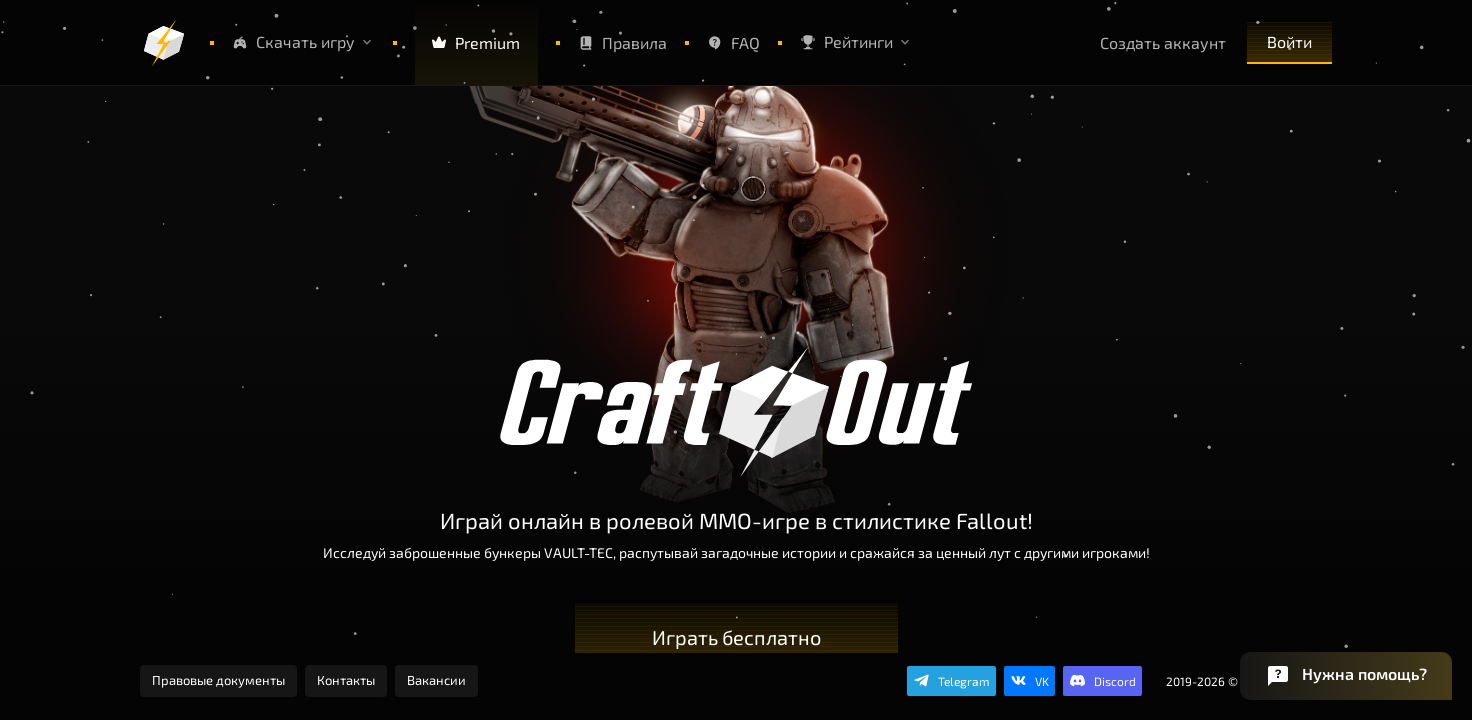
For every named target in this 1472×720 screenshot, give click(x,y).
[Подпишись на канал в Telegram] (951, 681)
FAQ (733, 42)
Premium (475, 42)
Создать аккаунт (1163, 42)
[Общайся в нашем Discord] (1102, 681)
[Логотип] (164, 43)
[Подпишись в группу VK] (1029, 681)
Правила (622, 42)
